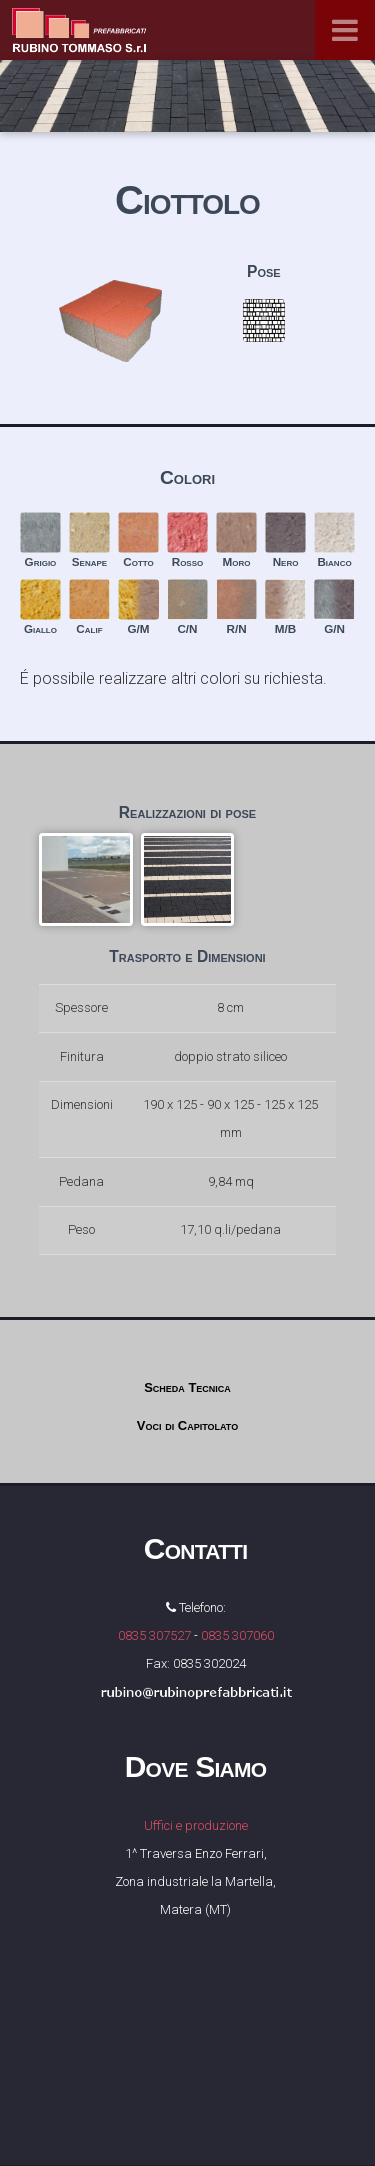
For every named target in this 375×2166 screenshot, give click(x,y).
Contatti (196, 1548)
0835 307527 (154, 1635)
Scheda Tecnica (187, 1387)
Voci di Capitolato (187, 1425)
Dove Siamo (196, 1766)
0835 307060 (237, 1635)
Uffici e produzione (196, 1825)
